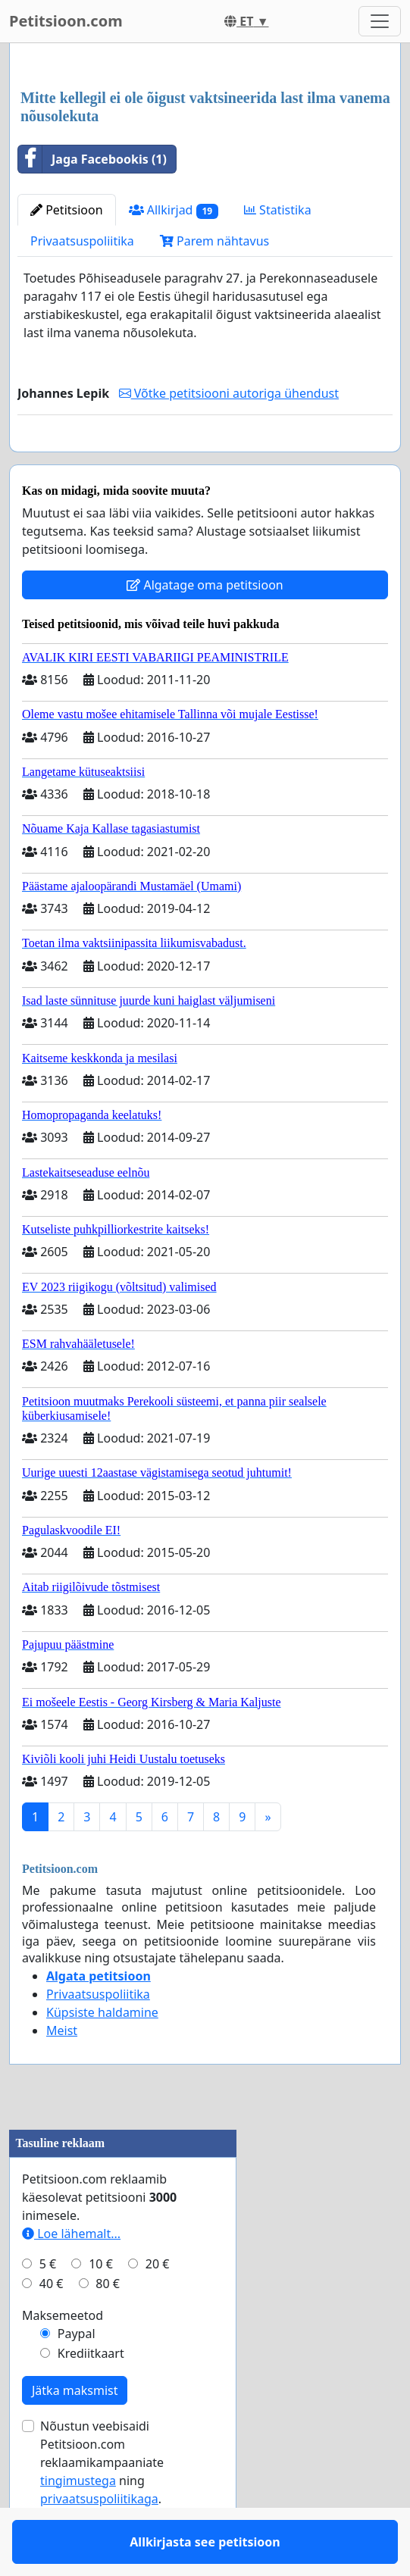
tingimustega (78, 2524)
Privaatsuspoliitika (82, 241)
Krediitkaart (91, 2397)
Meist (61, 2074)
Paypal (76, 2377)
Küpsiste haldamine (102, 2056)
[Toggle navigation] (379, 21)
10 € (101, 2307)
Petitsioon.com (66, 21)
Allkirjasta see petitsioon (205, 461)
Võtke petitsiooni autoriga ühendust (229, 393)
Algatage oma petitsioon (205, 629)
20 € (158, 2307)
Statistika (277, 210)
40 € (51, 2327)
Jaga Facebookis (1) (92, 159)
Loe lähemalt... (71, 2277)
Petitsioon (66, 210)
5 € (47, 2307)
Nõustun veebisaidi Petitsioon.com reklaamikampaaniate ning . (102, 2506)
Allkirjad (173, 210)
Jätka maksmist (74, 2434)
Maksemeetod (62, 2359)
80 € (107, 2327)
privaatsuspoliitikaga (99, 2542)
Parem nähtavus (214, 241)
